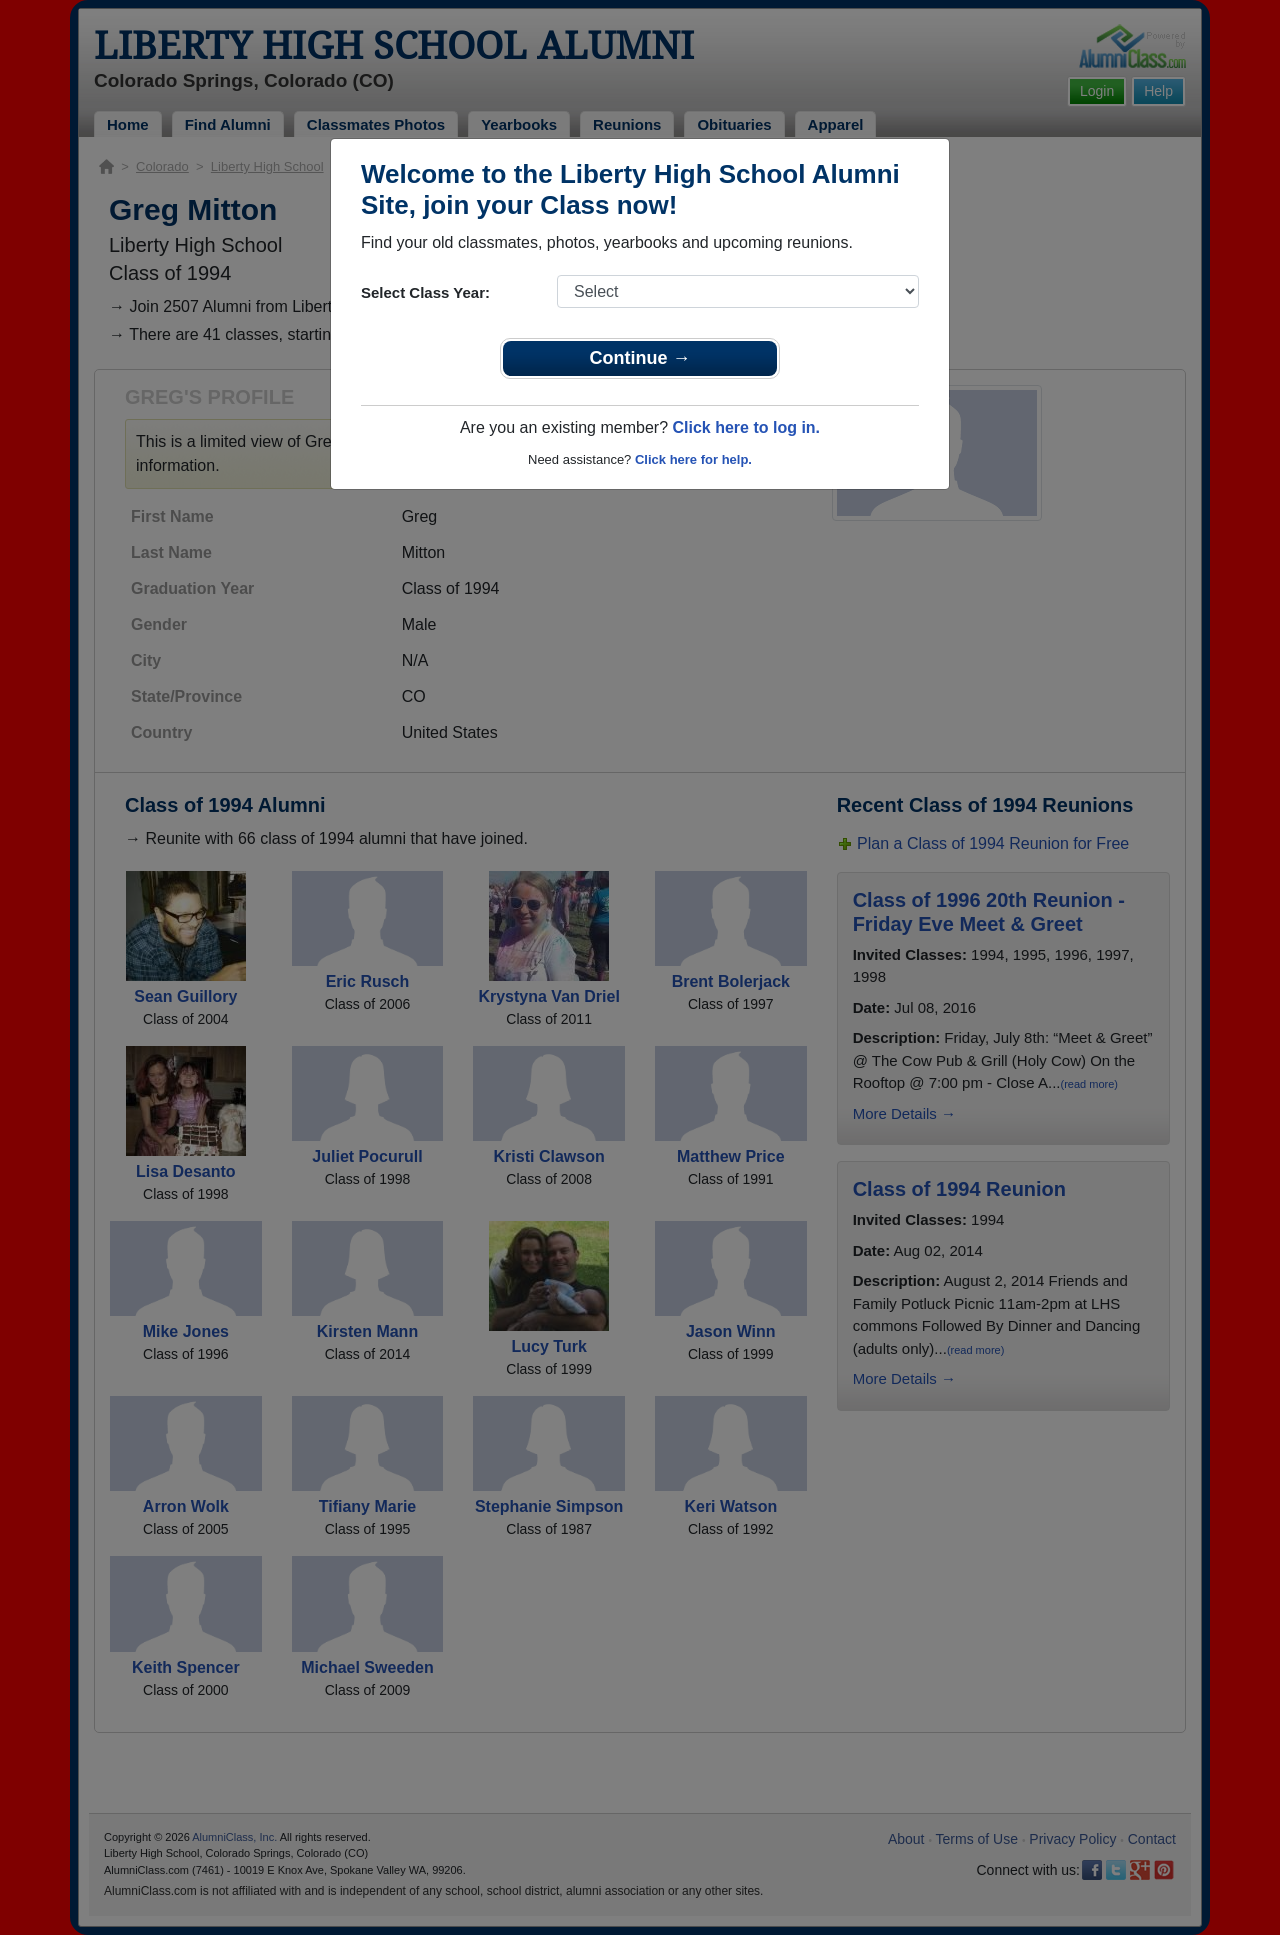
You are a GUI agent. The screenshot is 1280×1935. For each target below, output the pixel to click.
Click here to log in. (746, 427)
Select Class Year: (425, 292)
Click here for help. (693, 459)
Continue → (640, 358)
